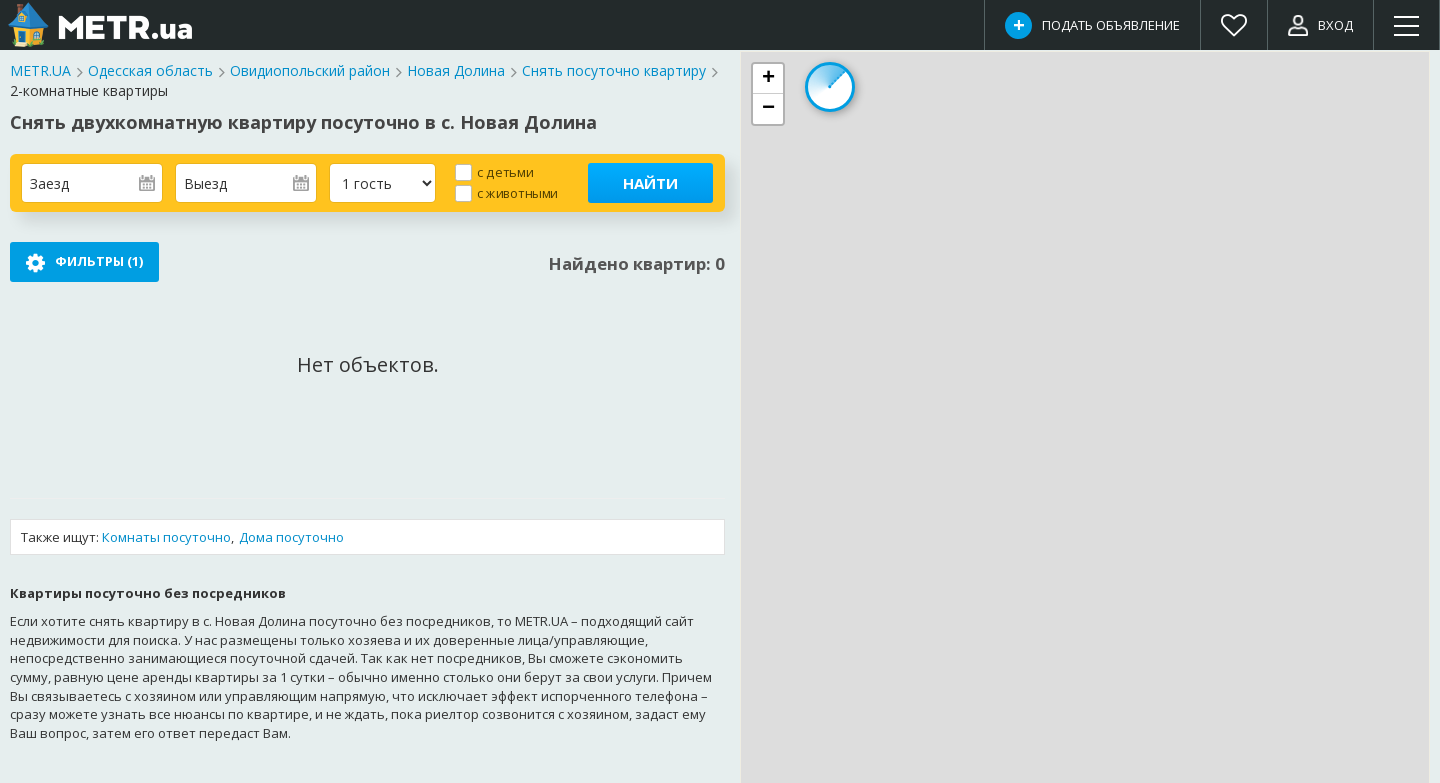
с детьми (505, 171)
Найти (650, 183)
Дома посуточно (291, 537)
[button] (768, 79)
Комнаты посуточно (166, 537)
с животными (517, 192)
